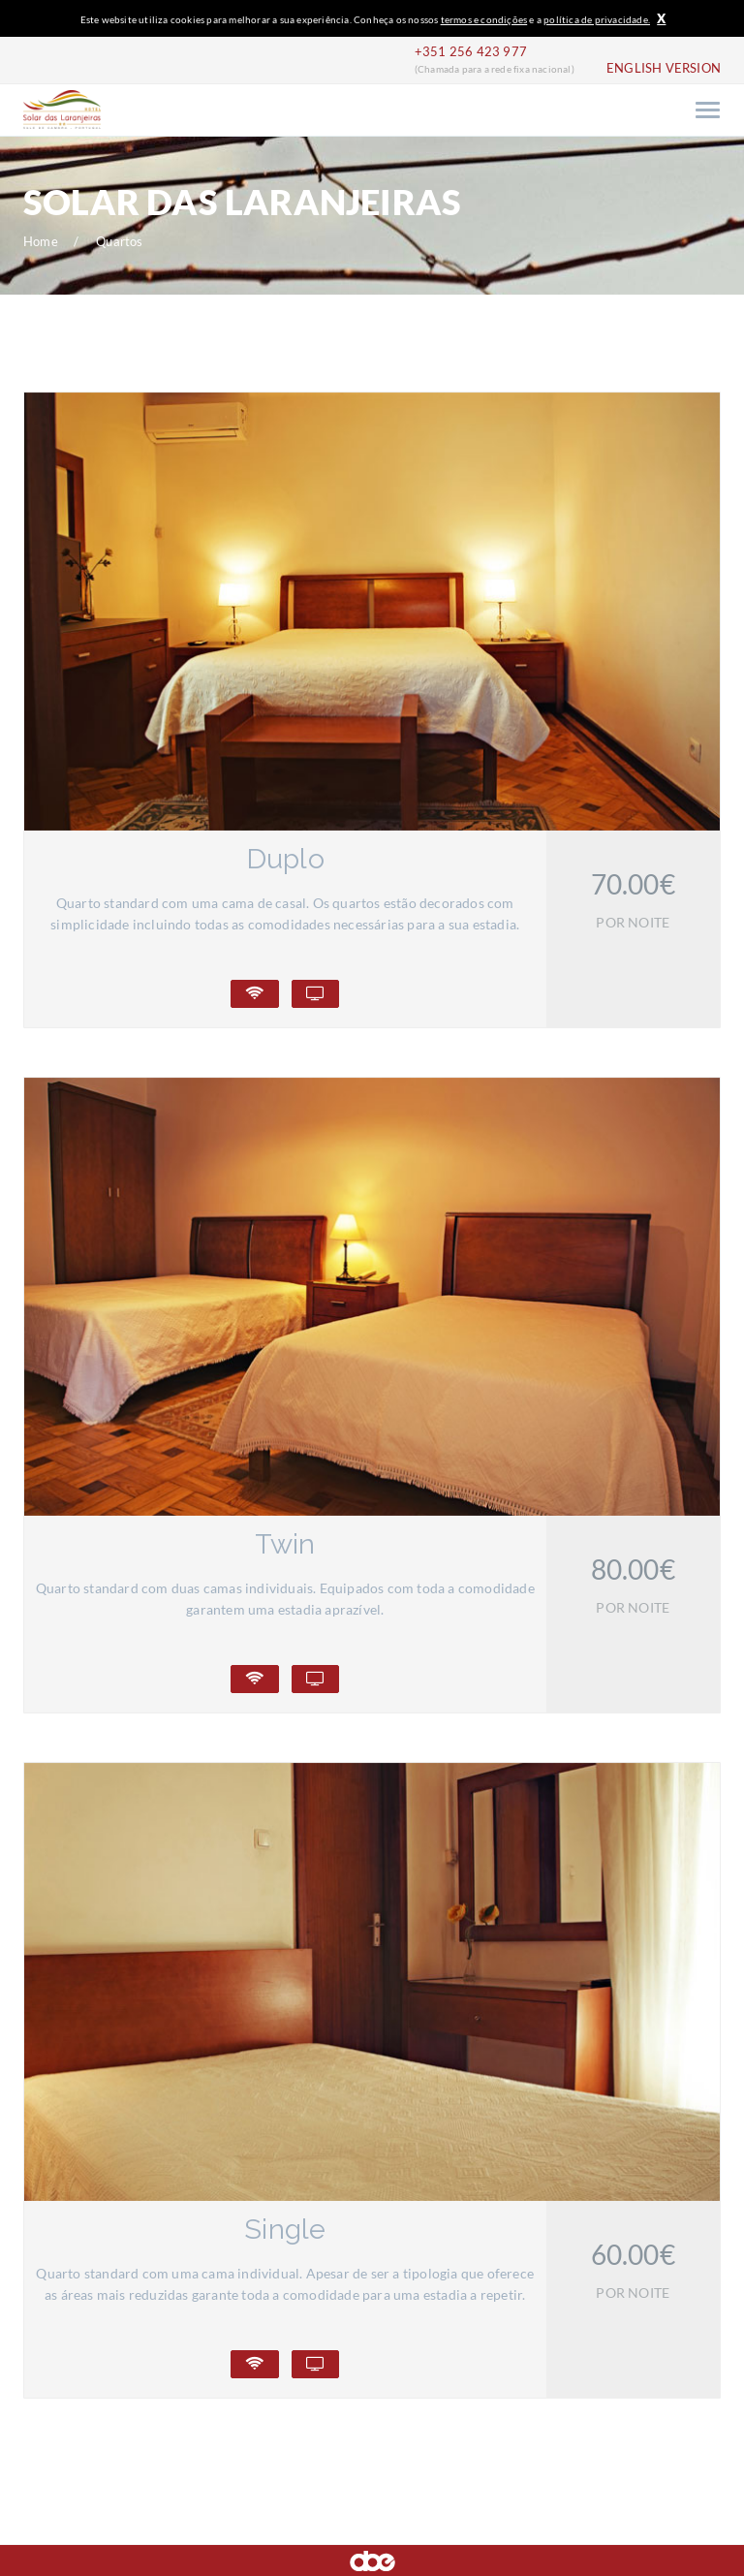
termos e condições (484, 19)
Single (285, 2229)
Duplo (285, 858)
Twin (285, 1543)
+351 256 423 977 (471, 52)
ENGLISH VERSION (663, 68)
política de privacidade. (596, 19)
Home (40, 242)
